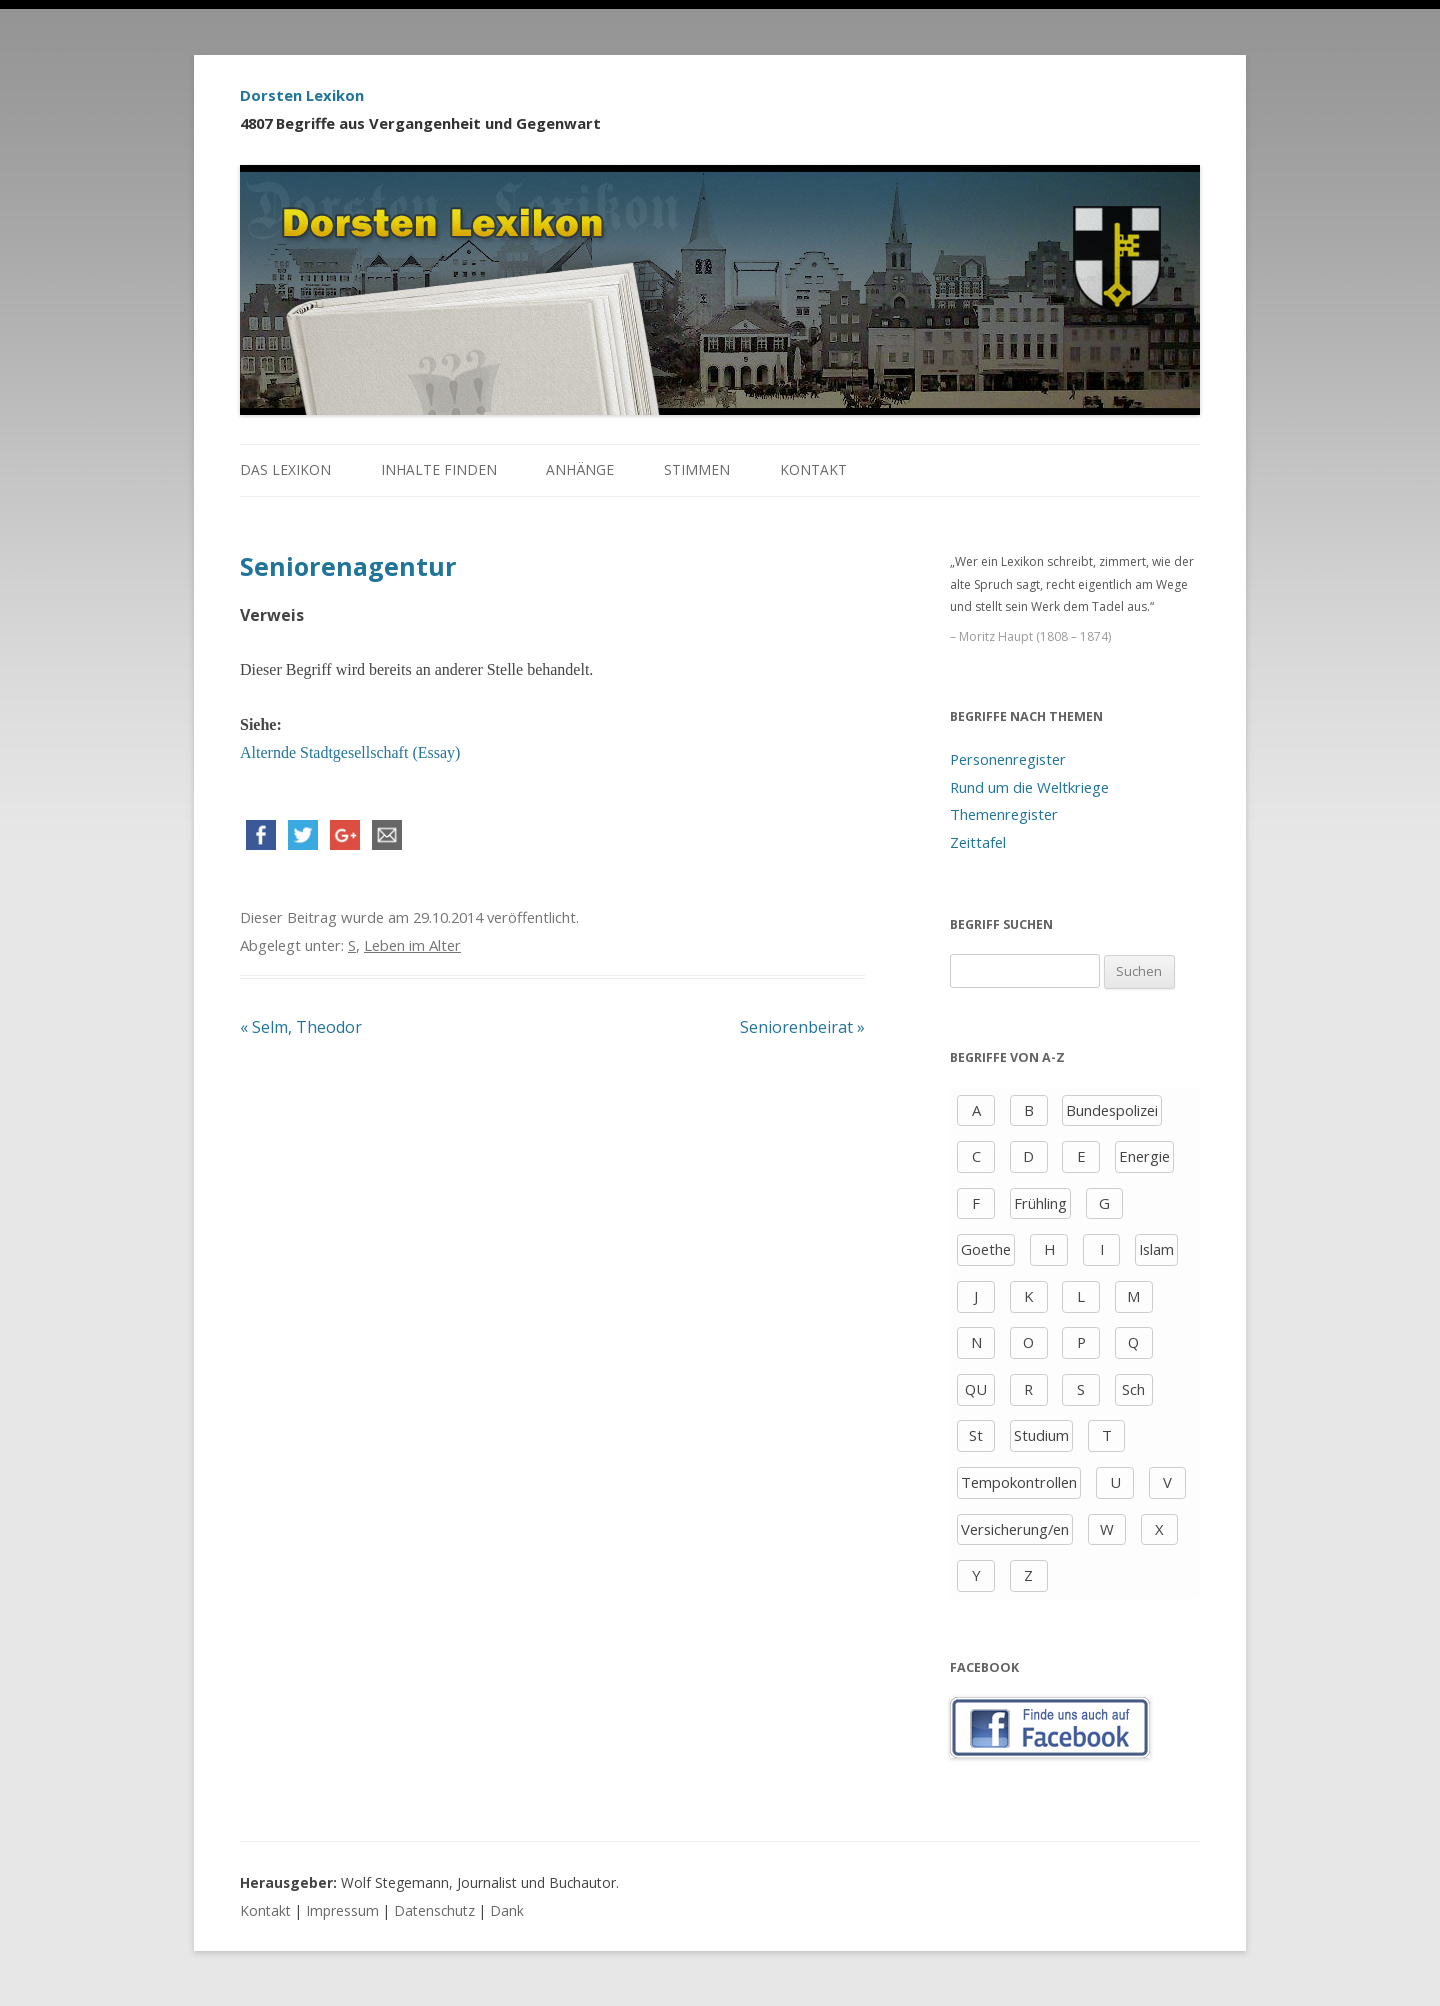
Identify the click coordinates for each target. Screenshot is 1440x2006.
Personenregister (1008, 759)
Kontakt (813, 469)
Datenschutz (434, 1910)
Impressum (342, 1910)
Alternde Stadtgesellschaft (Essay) (350, 752)
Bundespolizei (1112, 1110)
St (976, 1435)
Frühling (1040, 1203)
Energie (1144, 1156)
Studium (1041, 1435)
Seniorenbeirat (802, 1027)
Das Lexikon (285, 469)
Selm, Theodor (301, 1027)
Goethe (986, 1249)
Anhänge (580, 469)
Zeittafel (978, 842)
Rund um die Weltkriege (1029, 787)
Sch (1133, 1389)
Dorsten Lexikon (302, 95)
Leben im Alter (412, 945)
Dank (507, 1910)
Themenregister (1004, 814)
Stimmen (697, 469)
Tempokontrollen (1019, 1482)
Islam (1156, 1249)
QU (976, 1389)
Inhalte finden (439, 469)
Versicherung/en (1015, 1529)
